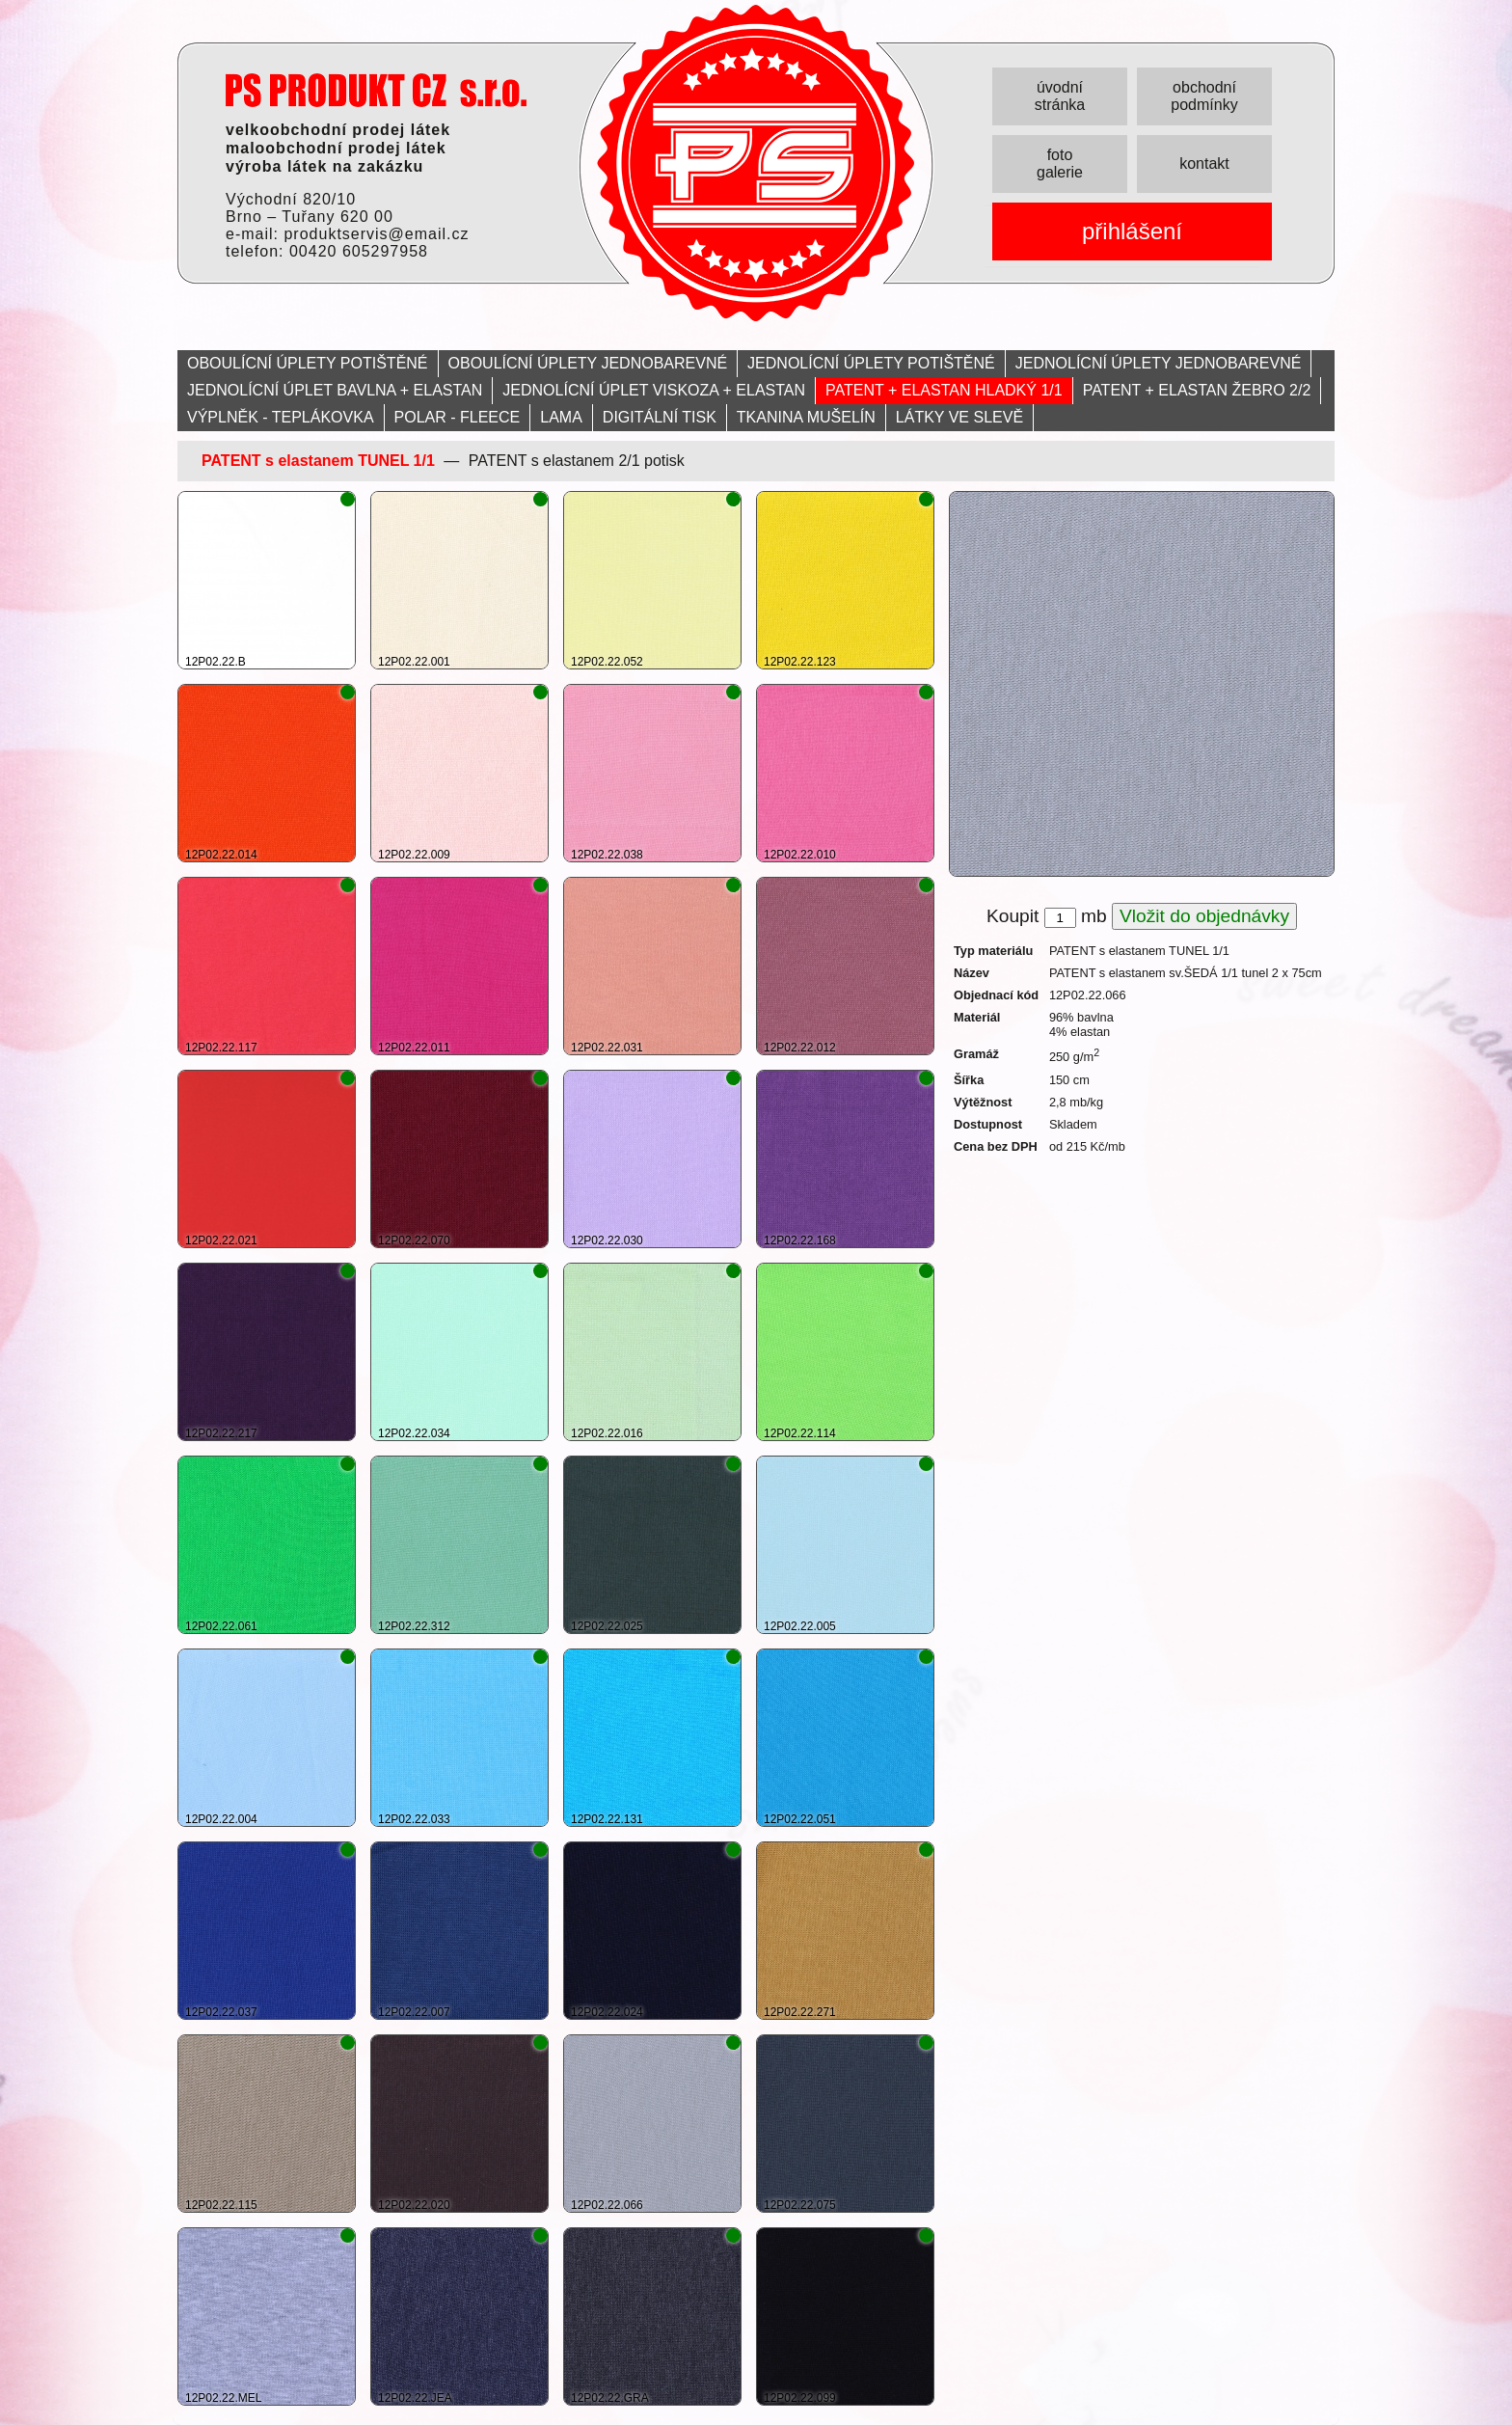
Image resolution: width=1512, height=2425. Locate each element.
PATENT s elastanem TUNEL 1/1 (318, 460)
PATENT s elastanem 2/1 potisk (577, 460)
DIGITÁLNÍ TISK (659, 417)
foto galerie (1060, 163)
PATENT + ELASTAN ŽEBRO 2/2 (1197, 390)
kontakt (1204, 163)
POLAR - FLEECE (457, 417)
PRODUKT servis (376, 90)
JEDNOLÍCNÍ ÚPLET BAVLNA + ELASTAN (334, 390)
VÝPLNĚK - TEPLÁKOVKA (280, 417)
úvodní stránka (1060, 96)
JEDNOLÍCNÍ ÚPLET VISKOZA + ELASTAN (653, 390)
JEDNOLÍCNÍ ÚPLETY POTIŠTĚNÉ (871, 363)
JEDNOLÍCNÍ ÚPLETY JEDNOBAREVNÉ (1158, 363)
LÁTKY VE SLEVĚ (959, 417)
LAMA (561, 417)
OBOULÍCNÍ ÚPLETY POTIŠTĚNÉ (307, 363)
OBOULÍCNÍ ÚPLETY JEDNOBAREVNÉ (588, 363)
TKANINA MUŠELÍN (806, 417)
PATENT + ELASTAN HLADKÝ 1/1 (944, 390)
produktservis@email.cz (376, 234)
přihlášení (1132, 231)
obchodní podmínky (1204, 96)
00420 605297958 (358, 251)
